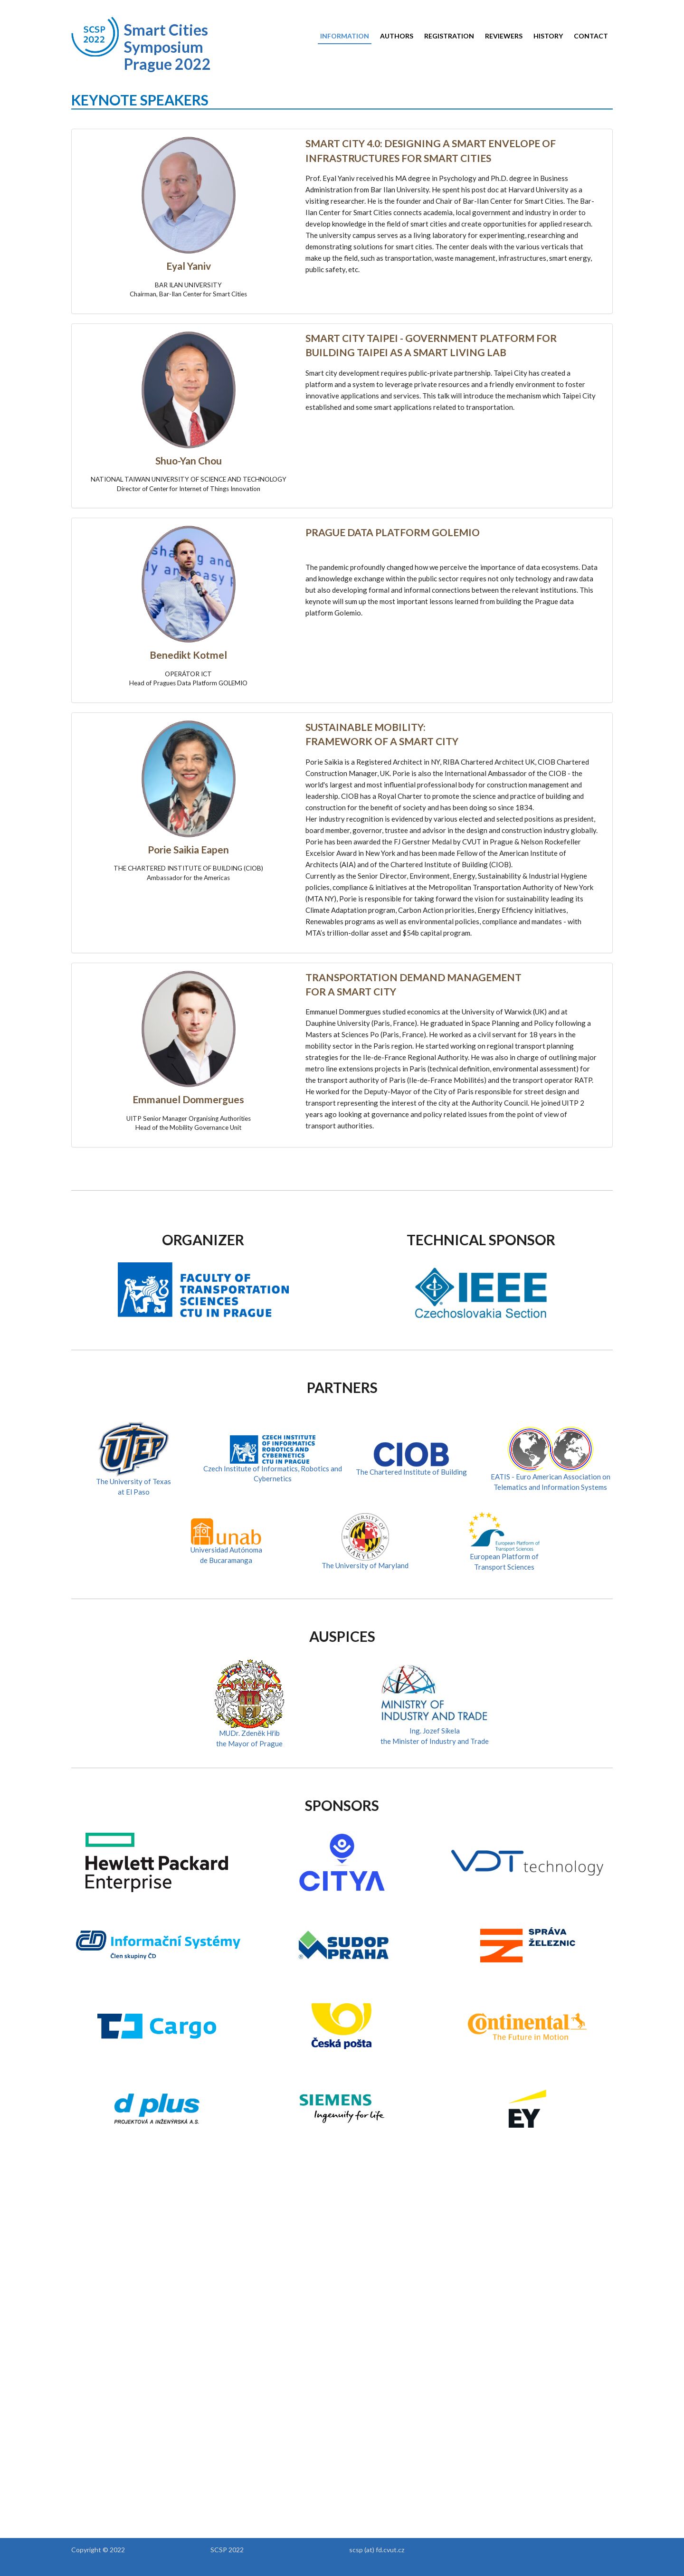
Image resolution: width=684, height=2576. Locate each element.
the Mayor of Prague (249, 1743)
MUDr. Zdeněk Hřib (249, 1733)
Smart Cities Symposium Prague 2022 (167, 46)
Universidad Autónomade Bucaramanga (226, 1545)
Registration (449, 36)
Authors (396, 36)
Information (344, 36)
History (548, 36)
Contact (591, 36)
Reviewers (503, 36)
